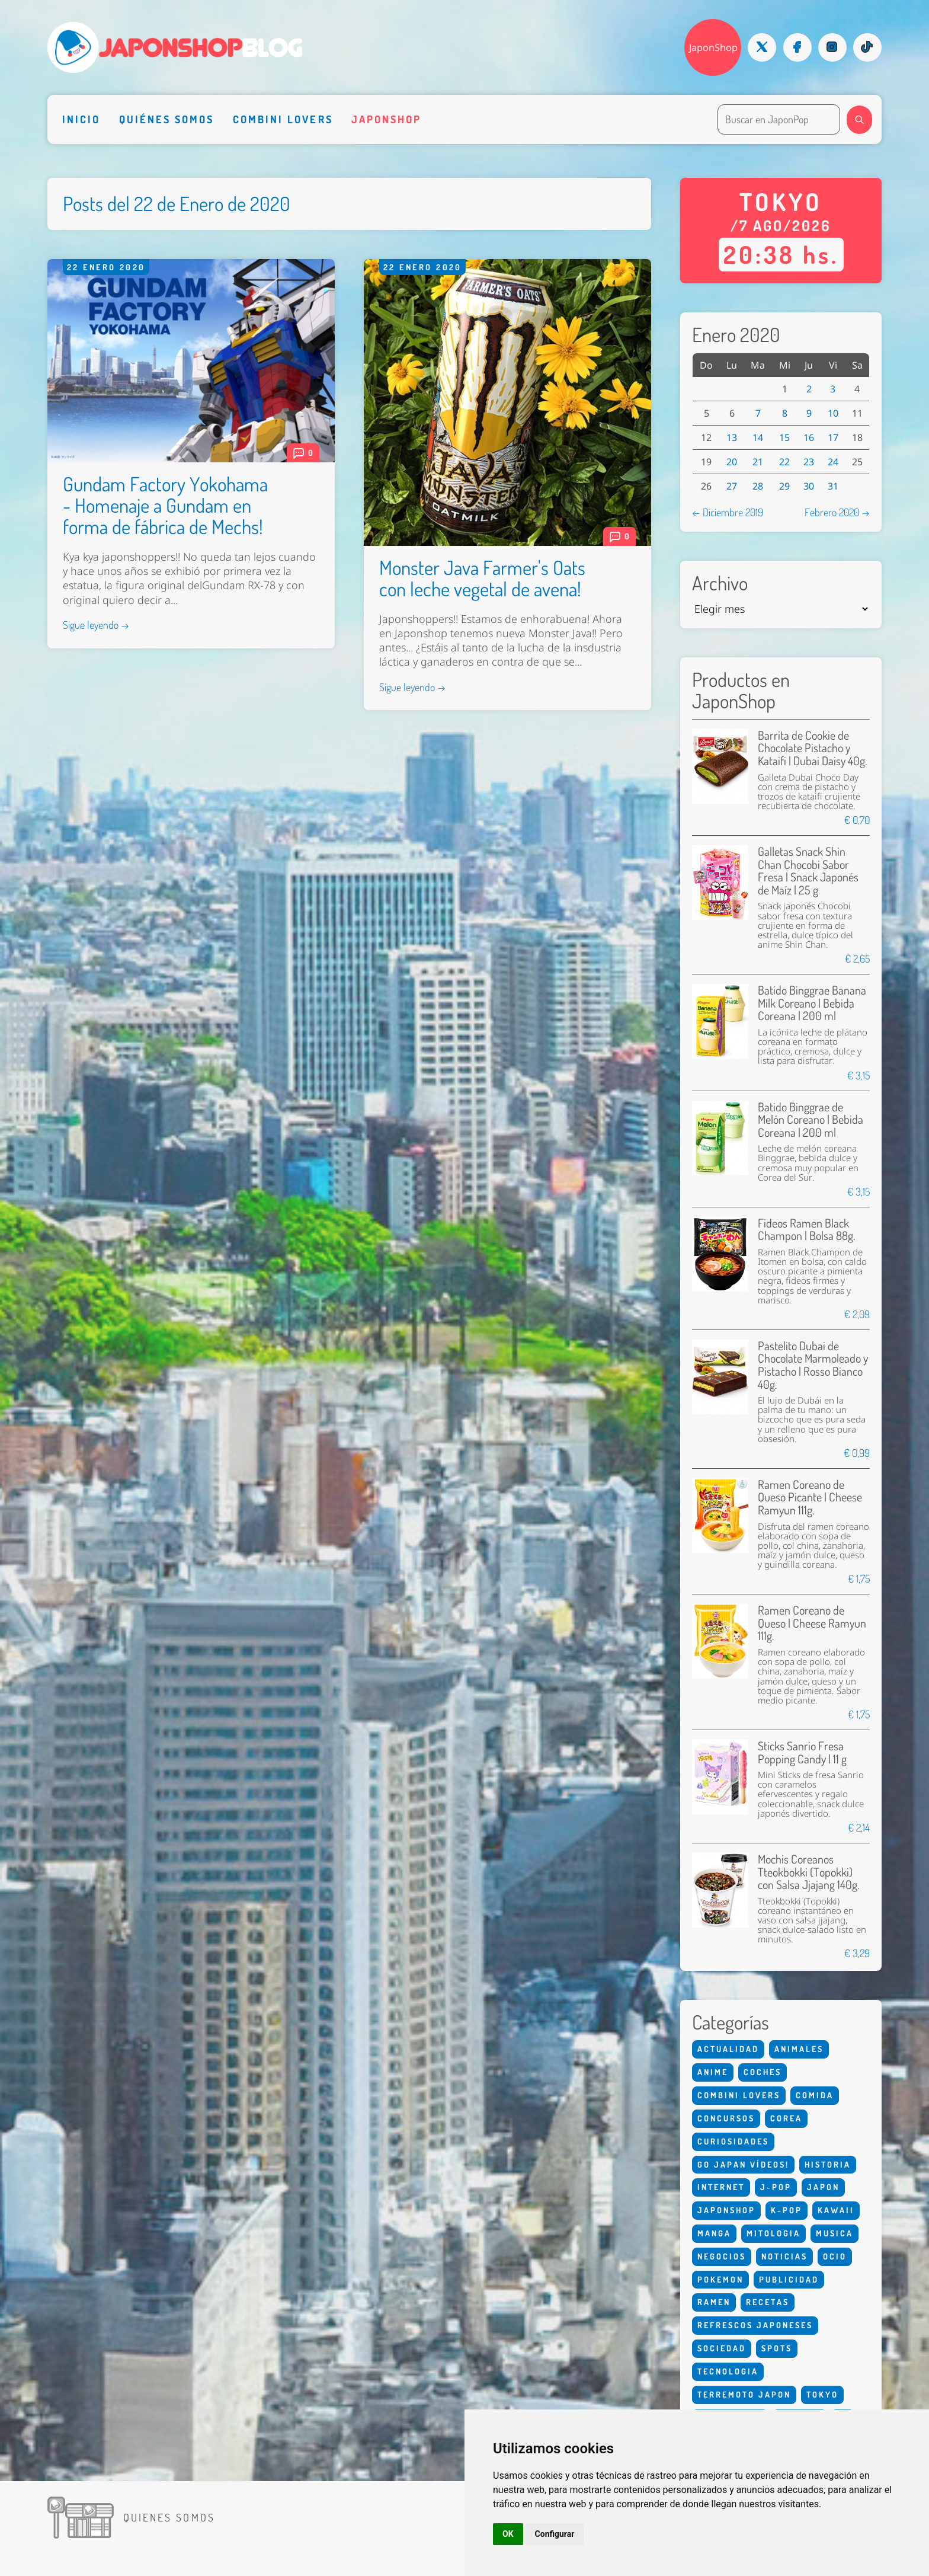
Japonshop (386, 119)
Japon (823, 2187)
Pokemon (720, 2279)
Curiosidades (733, 2141)
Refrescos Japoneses (755, 2325)
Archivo (720, 583)
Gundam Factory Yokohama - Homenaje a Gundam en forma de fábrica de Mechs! (165, 505)
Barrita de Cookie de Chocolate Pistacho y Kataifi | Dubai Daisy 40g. (812, 748)
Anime (712, 2072)
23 (808, 461)
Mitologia (773, 2233)
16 (808, 437)
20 (731, 461)
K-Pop (786, 2210)
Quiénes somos (166, 119)
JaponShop (713, 47)
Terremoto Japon (744, 2394)
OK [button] (508, 2534)
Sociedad (721, 2348)
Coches (762, 2072)
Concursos (726, 2118)
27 (731, 486)
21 (757, 461)
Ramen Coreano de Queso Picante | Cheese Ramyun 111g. (810, 1497)
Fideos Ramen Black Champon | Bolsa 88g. (806, 1230)
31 (833, 486)
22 (784, 461)
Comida (815, 2095)
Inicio (81, 119)
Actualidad (728, 2049)
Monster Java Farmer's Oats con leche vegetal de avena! (482, 578)
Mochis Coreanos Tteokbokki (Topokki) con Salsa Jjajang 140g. (808, 1872)
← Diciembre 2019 (727, 512)
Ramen (714, 2302)
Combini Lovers (283, 119)
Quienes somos (169, 2517)
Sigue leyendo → (96, 624)
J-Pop (776, 2187)
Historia (828, 2164)
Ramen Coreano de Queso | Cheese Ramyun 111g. (812, 1623)
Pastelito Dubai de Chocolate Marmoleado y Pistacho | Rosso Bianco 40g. (813, 1365)
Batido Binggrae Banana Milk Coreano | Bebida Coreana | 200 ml (812, 1003)
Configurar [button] (555, 2534)
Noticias (784, 2256)
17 (833, 437)
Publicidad (789, 2279)
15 (784, 437)
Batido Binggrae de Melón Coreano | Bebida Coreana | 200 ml (810, 1120)
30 (808, 486)
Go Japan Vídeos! (743, 2164)
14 (757, 437)
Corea (786, 2118)
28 (757, 486)
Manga (714, 2233)
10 (833, 413)
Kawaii (836, 2210)
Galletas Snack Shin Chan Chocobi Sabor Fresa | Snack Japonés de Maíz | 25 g (808, 870)
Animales (799, 2049)
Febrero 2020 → (837, 512)
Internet (721, 2187)
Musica (834, 2233)
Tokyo (822, 2394)
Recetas (767, 2302)
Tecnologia (727, 2371)
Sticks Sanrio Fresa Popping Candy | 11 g (802, 1752)
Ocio (835, 2256)
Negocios (721, 2256)
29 (784, 486)
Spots (776, 2348)
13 (731, 437)
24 (833, 461)
